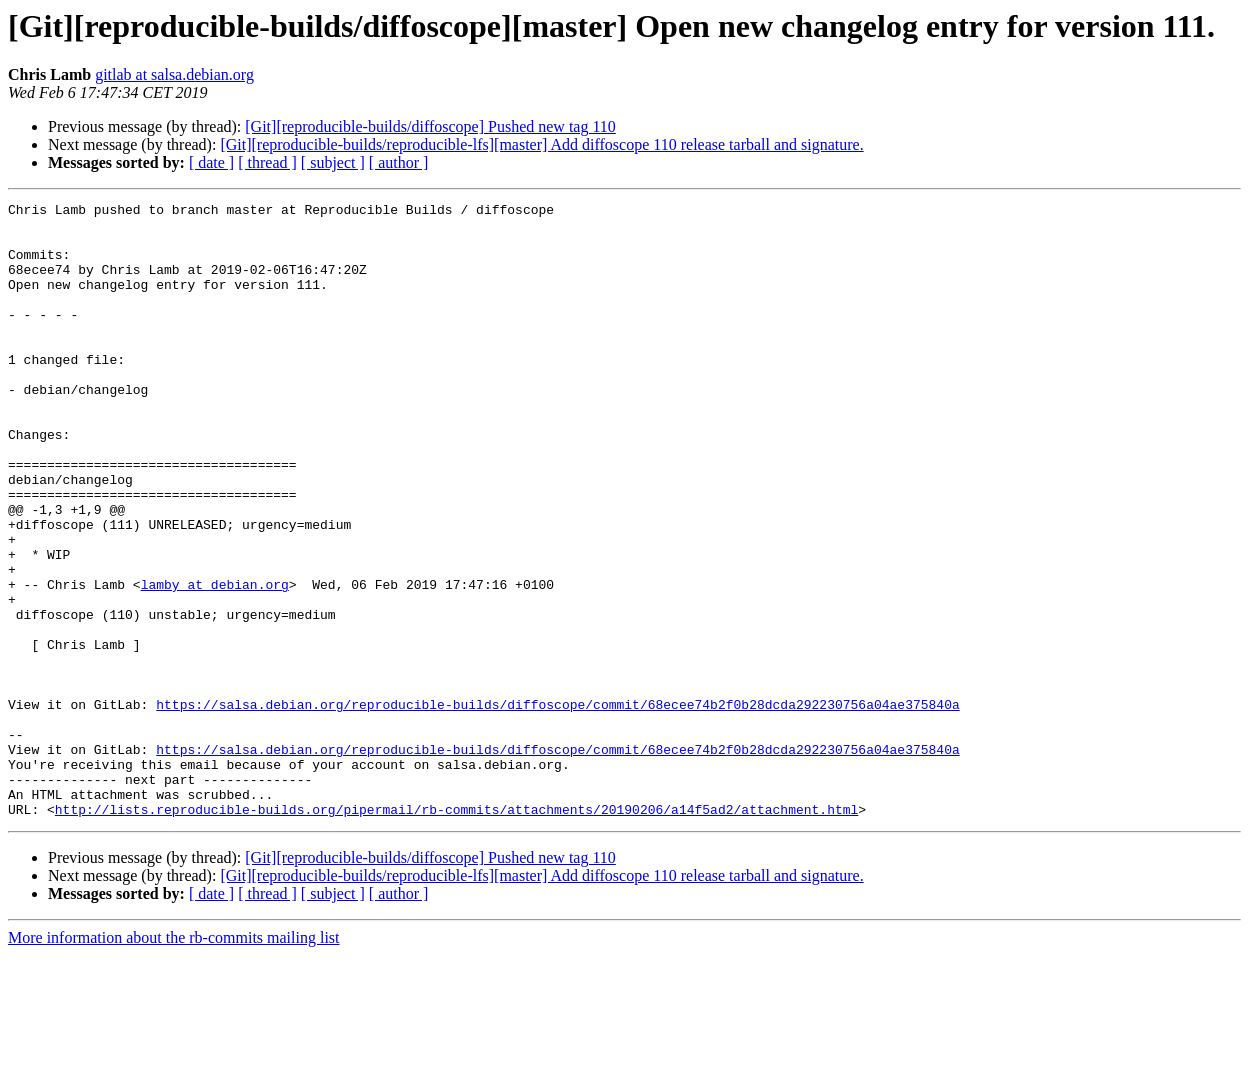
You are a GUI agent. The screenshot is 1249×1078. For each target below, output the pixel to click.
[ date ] (211, 162)
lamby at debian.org (215, 662)
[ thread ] (267, 162)
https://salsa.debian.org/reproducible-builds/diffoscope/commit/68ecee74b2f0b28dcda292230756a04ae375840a (557, 806)
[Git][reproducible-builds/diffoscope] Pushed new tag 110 (430, 126)
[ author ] (399, 162)
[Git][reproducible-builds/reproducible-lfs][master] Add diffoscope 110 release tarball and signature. (541, 144)
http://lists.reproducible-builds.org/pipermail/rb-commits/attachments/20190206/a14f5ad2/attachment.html (456, 932)
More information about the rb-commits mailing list (174, 1060)
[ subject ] (333, 162)
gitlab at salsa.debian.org (174, 74)
